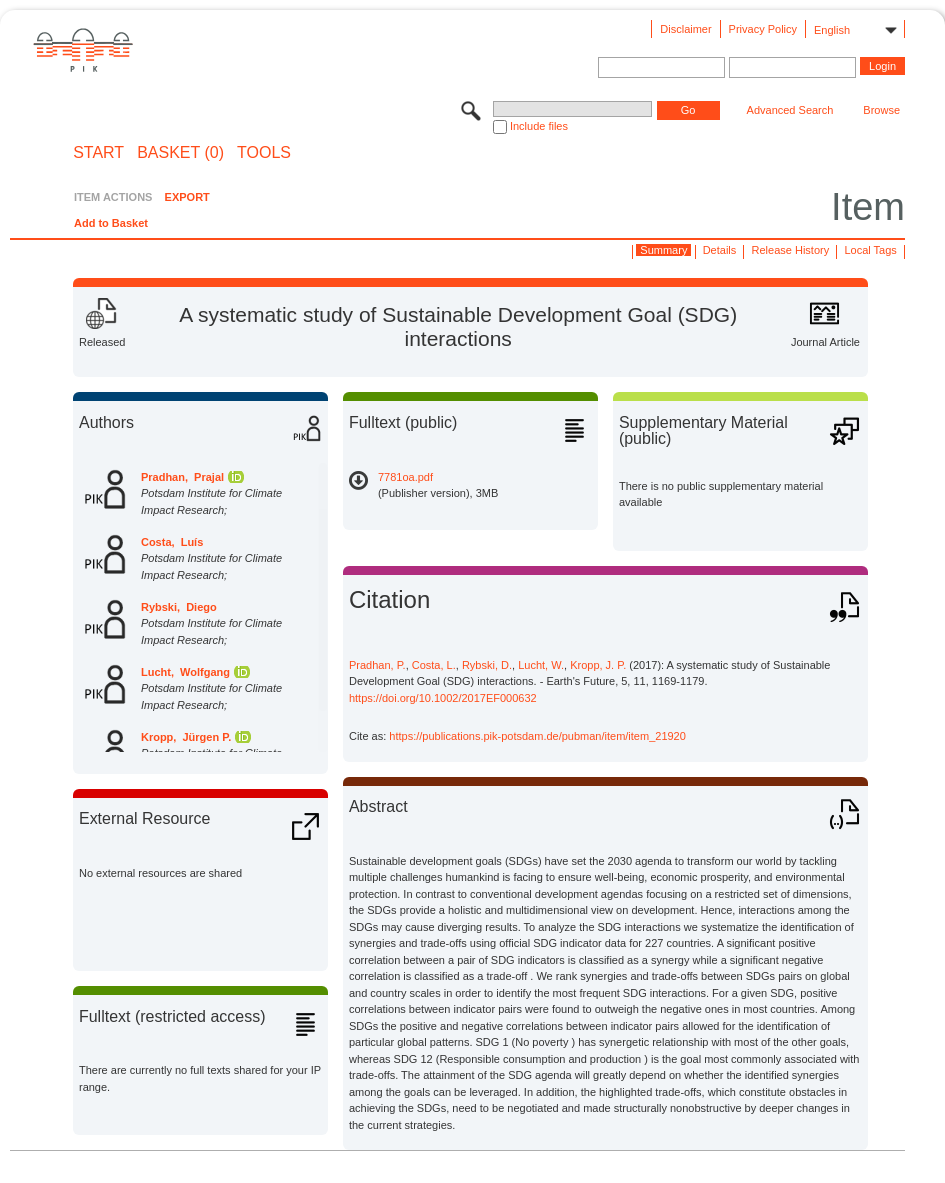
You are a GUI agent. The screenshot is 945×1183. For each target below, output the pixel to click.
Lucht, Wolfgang (185, 672)
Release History (791, 250)
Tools (264, 153)
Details (720, 250)
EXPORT (187, 197)
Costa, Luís (172, 542)
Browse (881, 110)
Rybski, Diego (179, 607)
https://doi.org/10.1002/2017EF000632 (443, 698)
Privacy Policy (763, 29)
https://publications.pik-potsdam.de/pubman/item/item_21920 (537, 736)
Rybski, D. (487, 665)
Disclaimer (685, 29)
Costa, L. (434, 665)
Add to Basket (111, 223)
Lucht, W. (541, 665)
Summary (663, 250)
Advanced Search (790, 110)
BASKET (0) (180, 153)
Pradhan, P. (377, 665)
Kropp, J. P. (598, 665)
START (98, 153)
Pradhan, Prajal (182, 477)
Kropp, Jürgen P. (186, 737)
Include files (539, 126)
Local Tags (870, 250)
